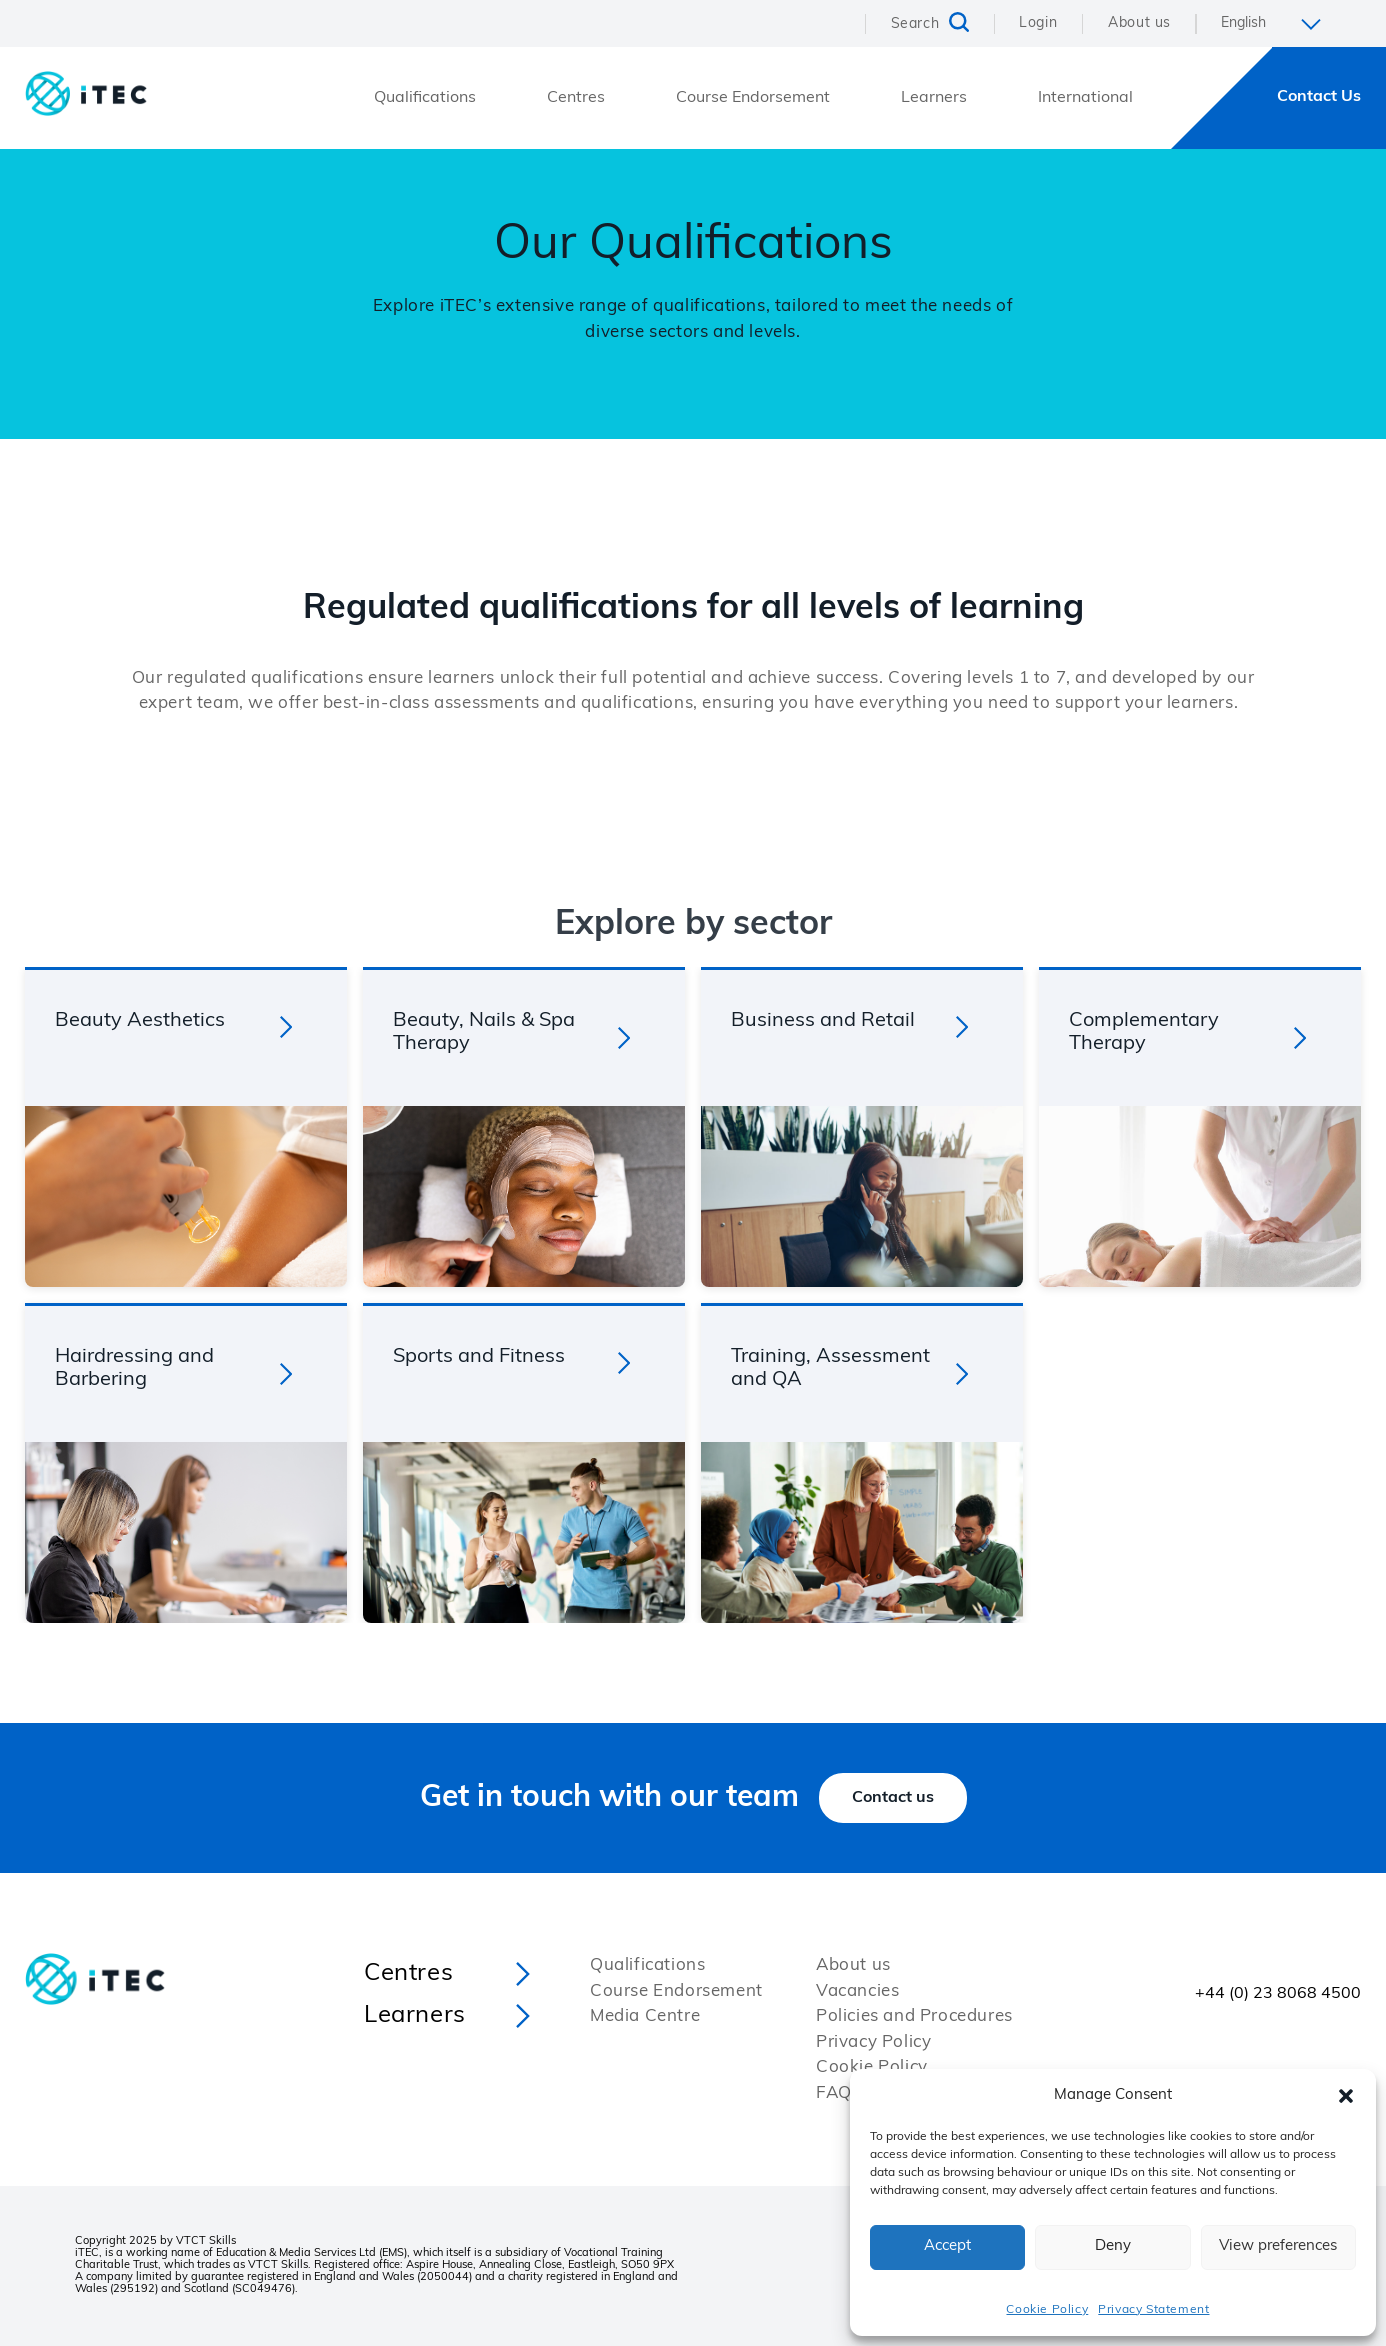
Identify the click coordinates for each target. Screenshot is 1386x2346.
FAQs (838, 2093)
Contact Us (1319, 97)
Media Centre (645, 2016)
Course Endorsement (753, 98)
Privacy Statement (1153, 2310)
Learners (934, 98)
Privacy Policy (873, 2042)
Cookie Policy (1047, 2310)
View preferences (1278, 2246)
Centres (576, 98)
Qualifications (425, 98)
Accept (947, 2246)
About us (1139, 23)
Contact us (893, 1798)
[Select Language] (1278, 23)
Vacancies (857, 1991)
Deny (1113, 2246)
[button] (1346, 2096)
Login (1038, 23)
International (1085, 98)
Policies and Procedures (914, 2016)
